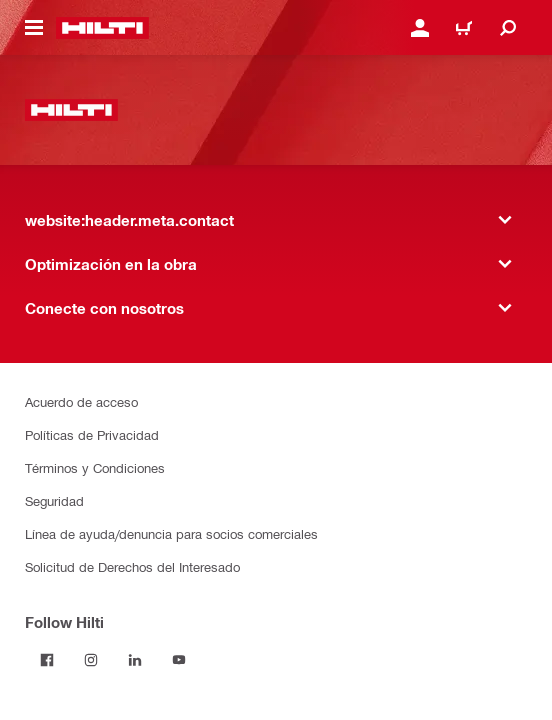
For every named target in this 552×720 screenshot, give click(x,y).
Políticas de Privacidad (92, 434)
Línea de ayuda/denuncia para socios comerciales (171, 533)
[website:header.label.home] (102, 28)
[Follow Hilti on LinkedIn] (135, 660)
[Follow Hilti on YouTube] (179, 660)
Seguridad (54, 500)
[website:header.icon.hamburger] (34, 28)
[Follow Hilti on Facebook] (47, 660)
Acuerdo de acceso (81, 401)
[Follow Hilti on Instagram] (91, 660)
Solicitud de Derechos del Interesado (132, 566)
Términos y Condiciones (95, 467)
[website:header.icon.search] (508, 28)
